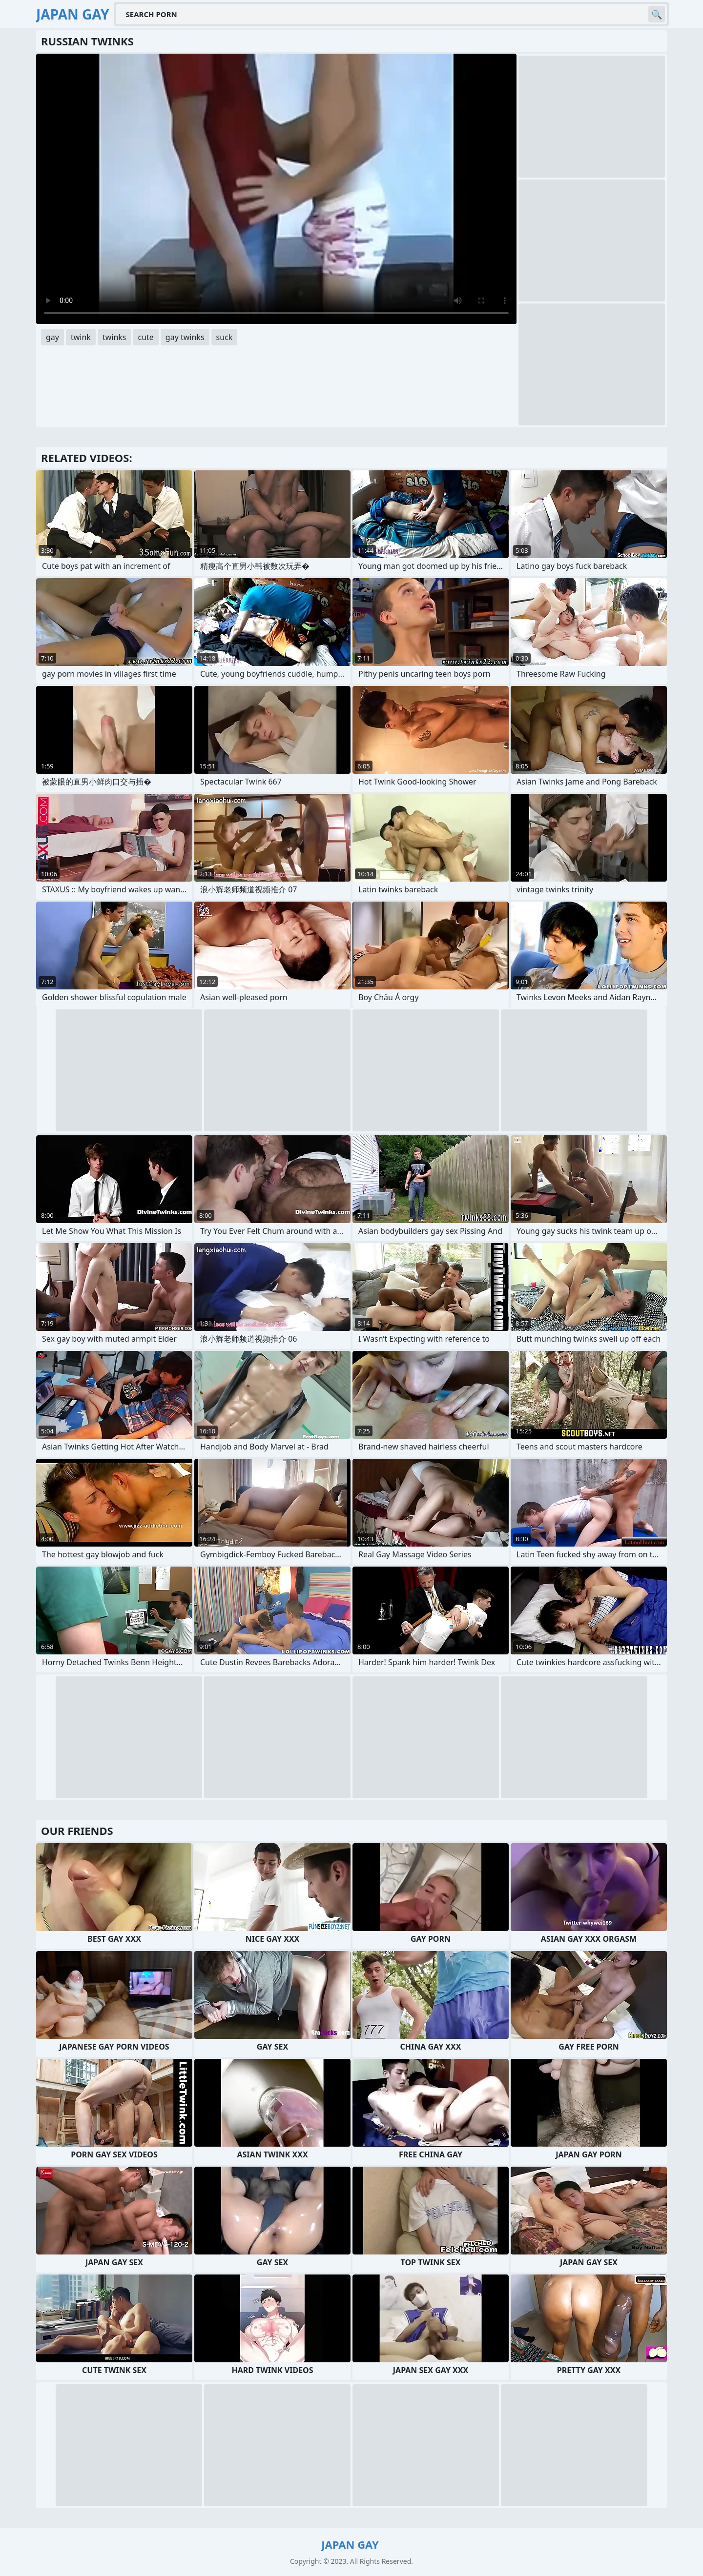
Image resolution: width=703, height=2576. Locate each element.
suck (224, 337)
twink (81, 337)
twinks (114, 337)
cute (145, 337)
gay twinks (185, 337)
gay (52, 337)
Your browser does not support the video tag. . (276, 189)
